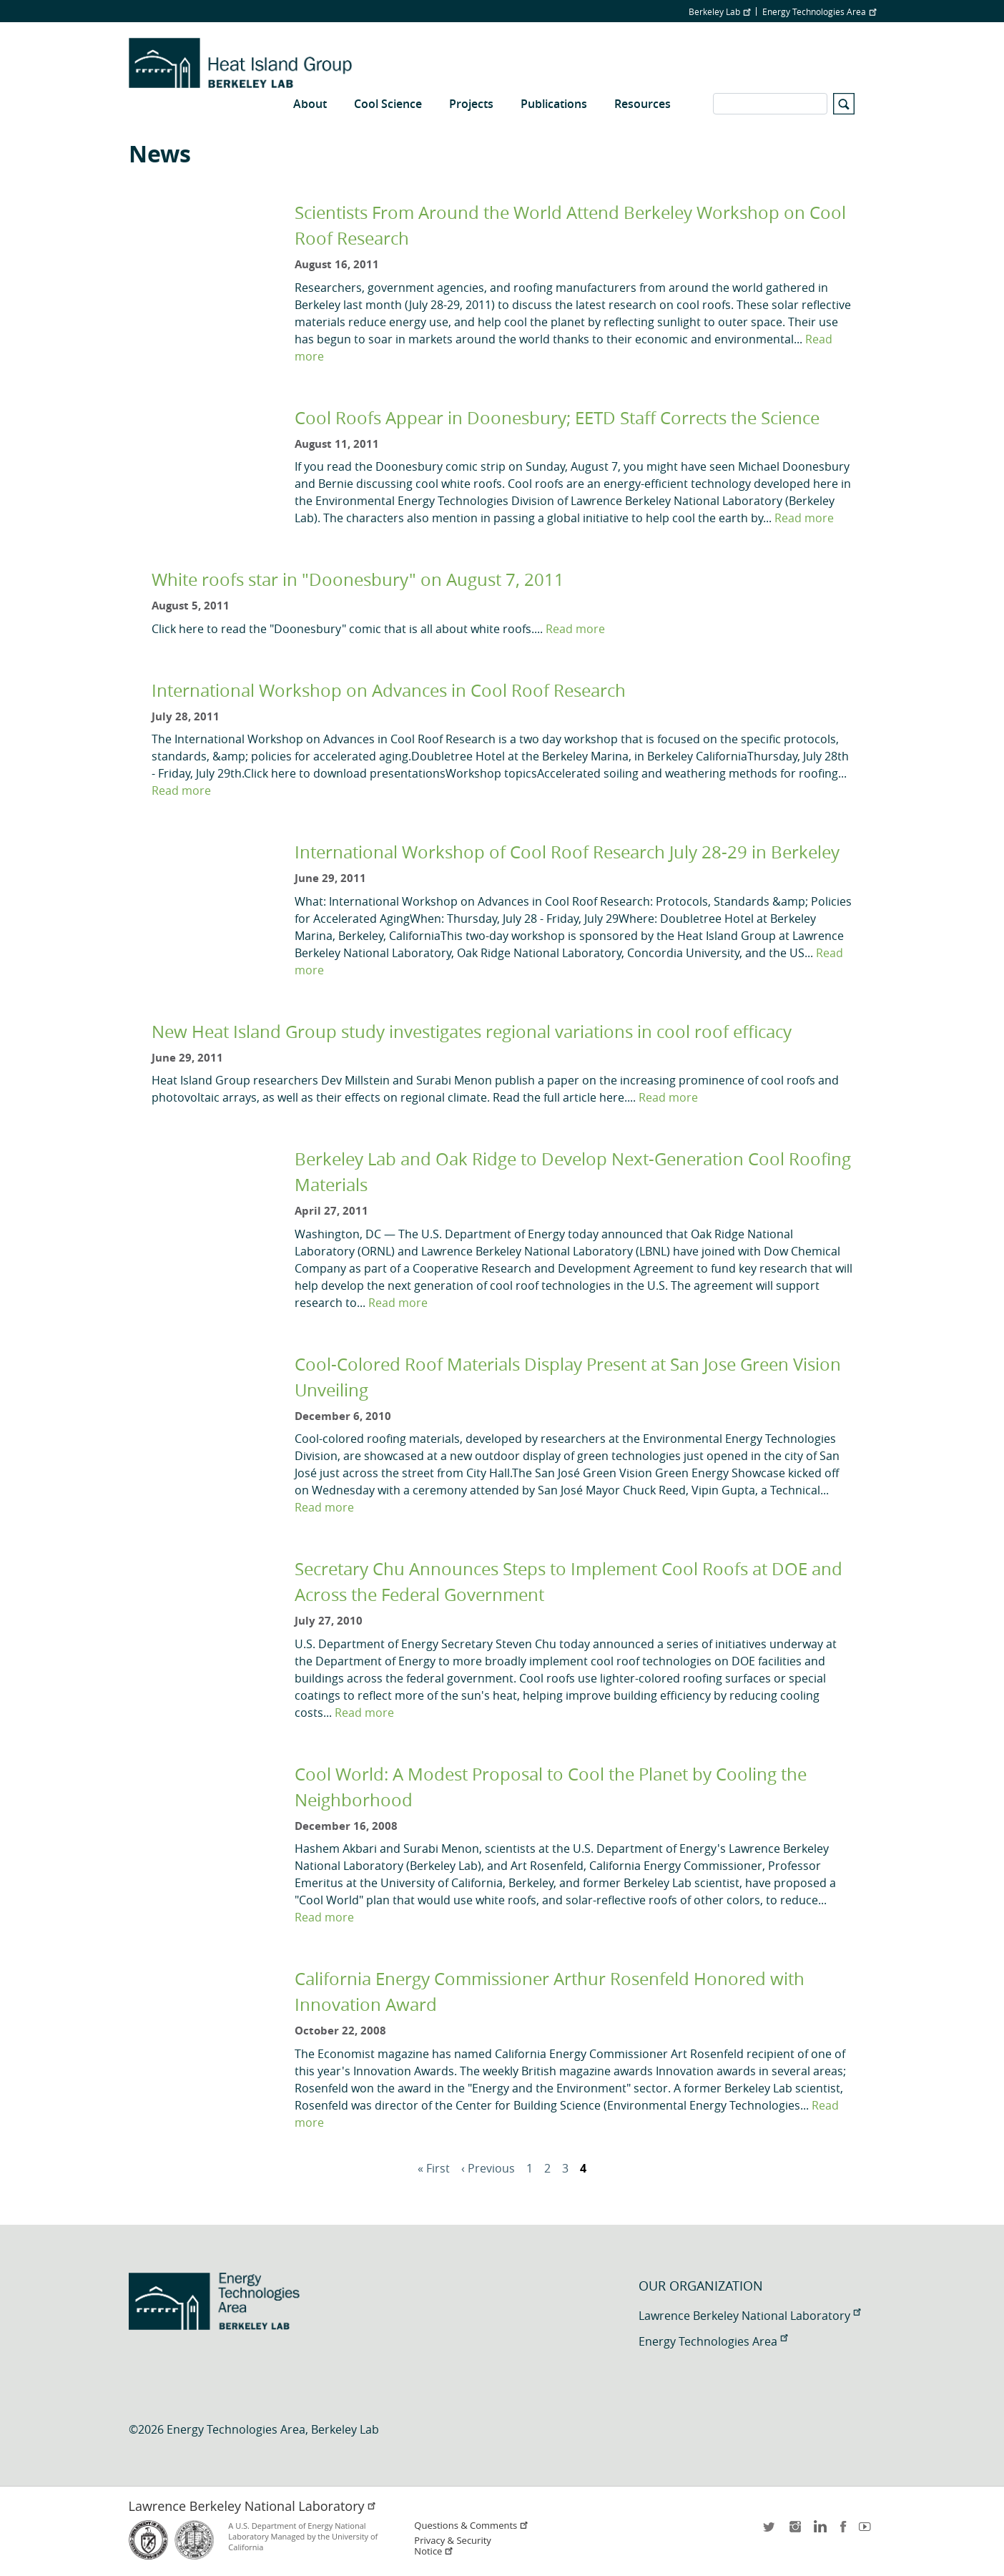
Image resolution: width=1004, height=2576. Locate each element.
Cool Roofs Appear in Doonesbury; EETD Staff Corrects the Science (557, 417)
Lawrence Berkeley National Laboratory (749, 2315)
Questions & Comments (471, 2525)
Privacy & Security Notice (452, 2546)
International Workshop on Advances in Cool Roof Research (389, 690)
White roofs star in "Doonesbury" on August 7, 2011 (358, 579)
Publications (554, 104)
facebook (843, 2531)
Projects (471, 104)
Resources (642, 104)
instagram (794, 2531)
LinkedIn (818, 2531)
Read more (804, 518)
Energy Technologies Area (819, 11)
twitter (770, 2531)
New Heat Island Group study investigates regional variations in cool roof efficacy (472, 1031)
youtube (867, 2531)
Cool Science (388, 104)
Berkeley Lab (719, 11)
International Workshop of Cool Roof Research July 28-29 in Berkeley (567, 852)
